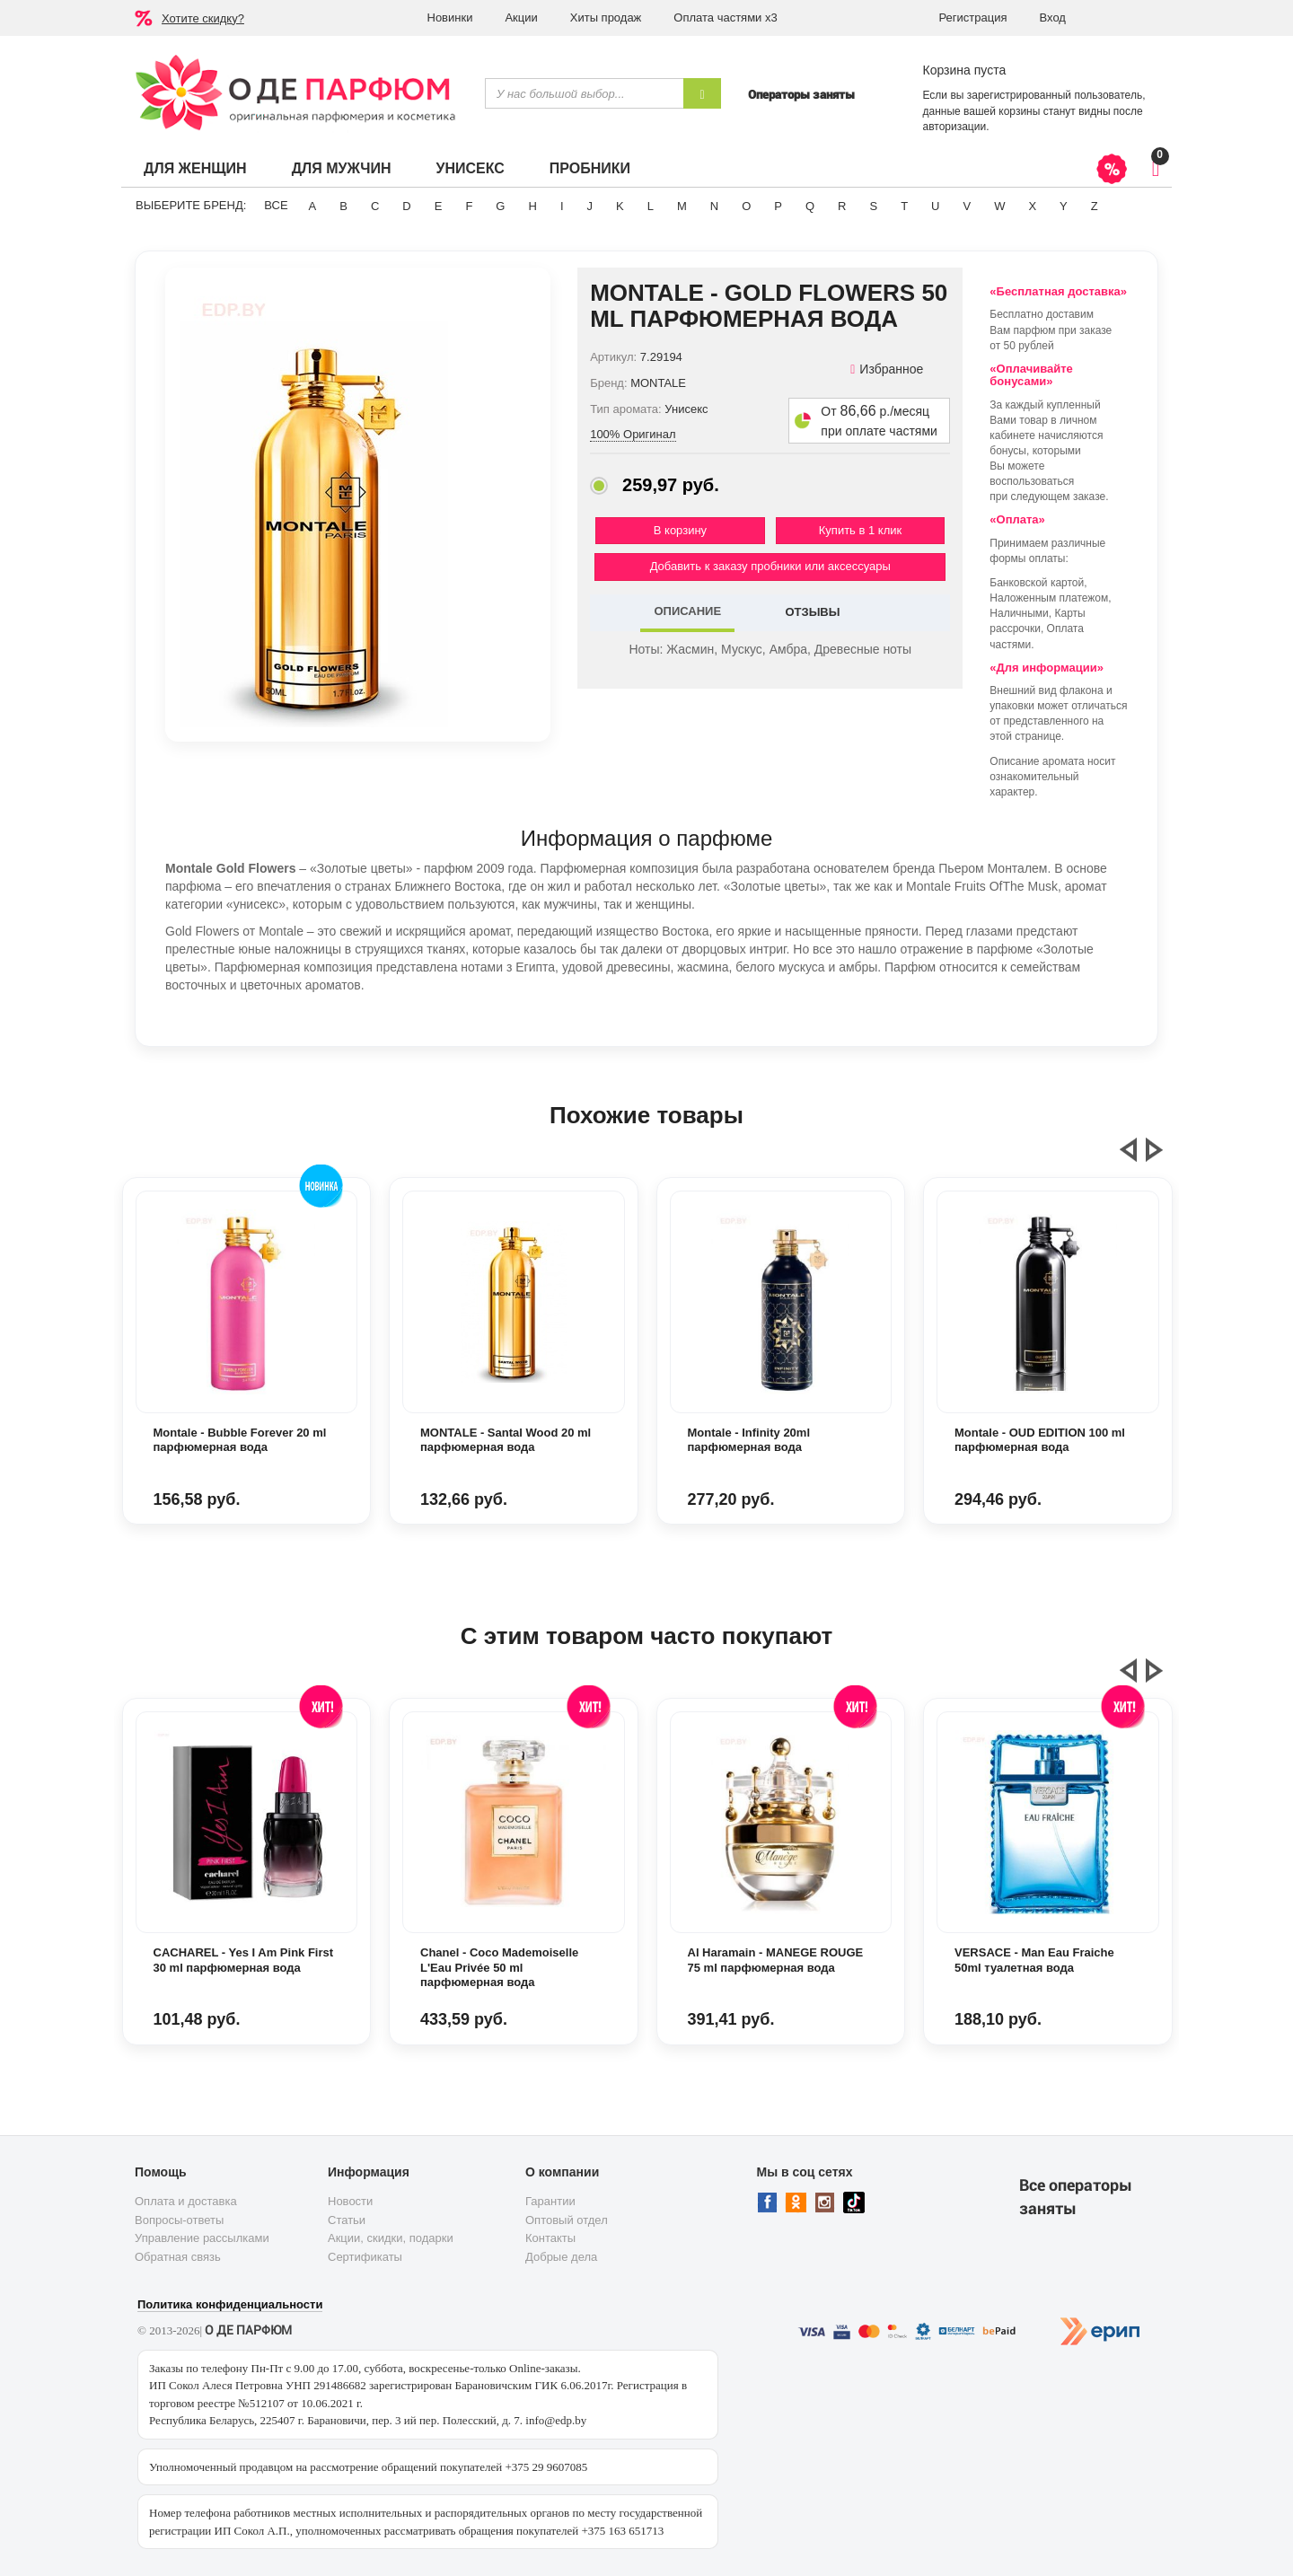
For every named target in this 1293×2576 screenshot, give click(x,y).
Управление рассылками (202, 2238)
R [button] (842, 206)
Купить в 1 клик (860, 530)
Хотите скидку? (203, 18)
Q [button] (809, 206)
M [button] (682, 206)
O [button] (746, 206)
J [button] (590, 206)
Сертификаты (365, 2257)
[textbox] (584, 93)
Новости (350, 2201)
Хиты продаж (606, 17)
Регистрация (973, 17)
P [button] (778, 206)
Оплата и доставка (186, 2201)
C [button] (375, 206)
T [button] (904, 206)
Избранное (886, 369)
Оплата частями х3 (725, 17)
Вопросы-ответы (179, 2220)
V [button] (967, 206)
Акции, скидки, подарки (390, 2238)
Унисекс (469, 168)
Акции (521, 17)
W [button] (999, 206)
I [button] (562, 206)
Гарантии (550, 2201)
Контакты (550, 2238)
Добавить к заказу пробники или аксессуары (770, 566)
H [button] (532, 206)
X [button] (1032, 206)
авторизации (955, 126)
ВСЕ (275, 205)
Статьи (346, 2220)
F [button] (468, 206)
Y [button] (1064, 206)
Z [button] (1094, 206)
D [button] (406, 206)
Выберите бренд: (191, 205)
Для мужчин (341, 168)
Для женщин (195, 168)
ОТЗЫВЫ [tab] (812, 612)
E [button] (439, 206)
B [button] (343, 206)
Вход (1053, 17)
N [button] (714, 206)
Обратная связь (178, 2257)
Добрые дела (561, 2257)
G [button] (500, 206)
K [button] (620, 206)
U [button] (935, 206)
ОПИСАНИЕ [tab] (687, 611)
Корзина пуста (965, 70)
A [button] (313, 206)
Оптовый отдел (566, 2220)
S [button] (873, 206)
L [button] (650, 206)
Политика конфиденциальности (229, 2304)
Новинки (450, 17)
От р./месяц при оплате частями (879, 420)
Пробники (590, 168)
